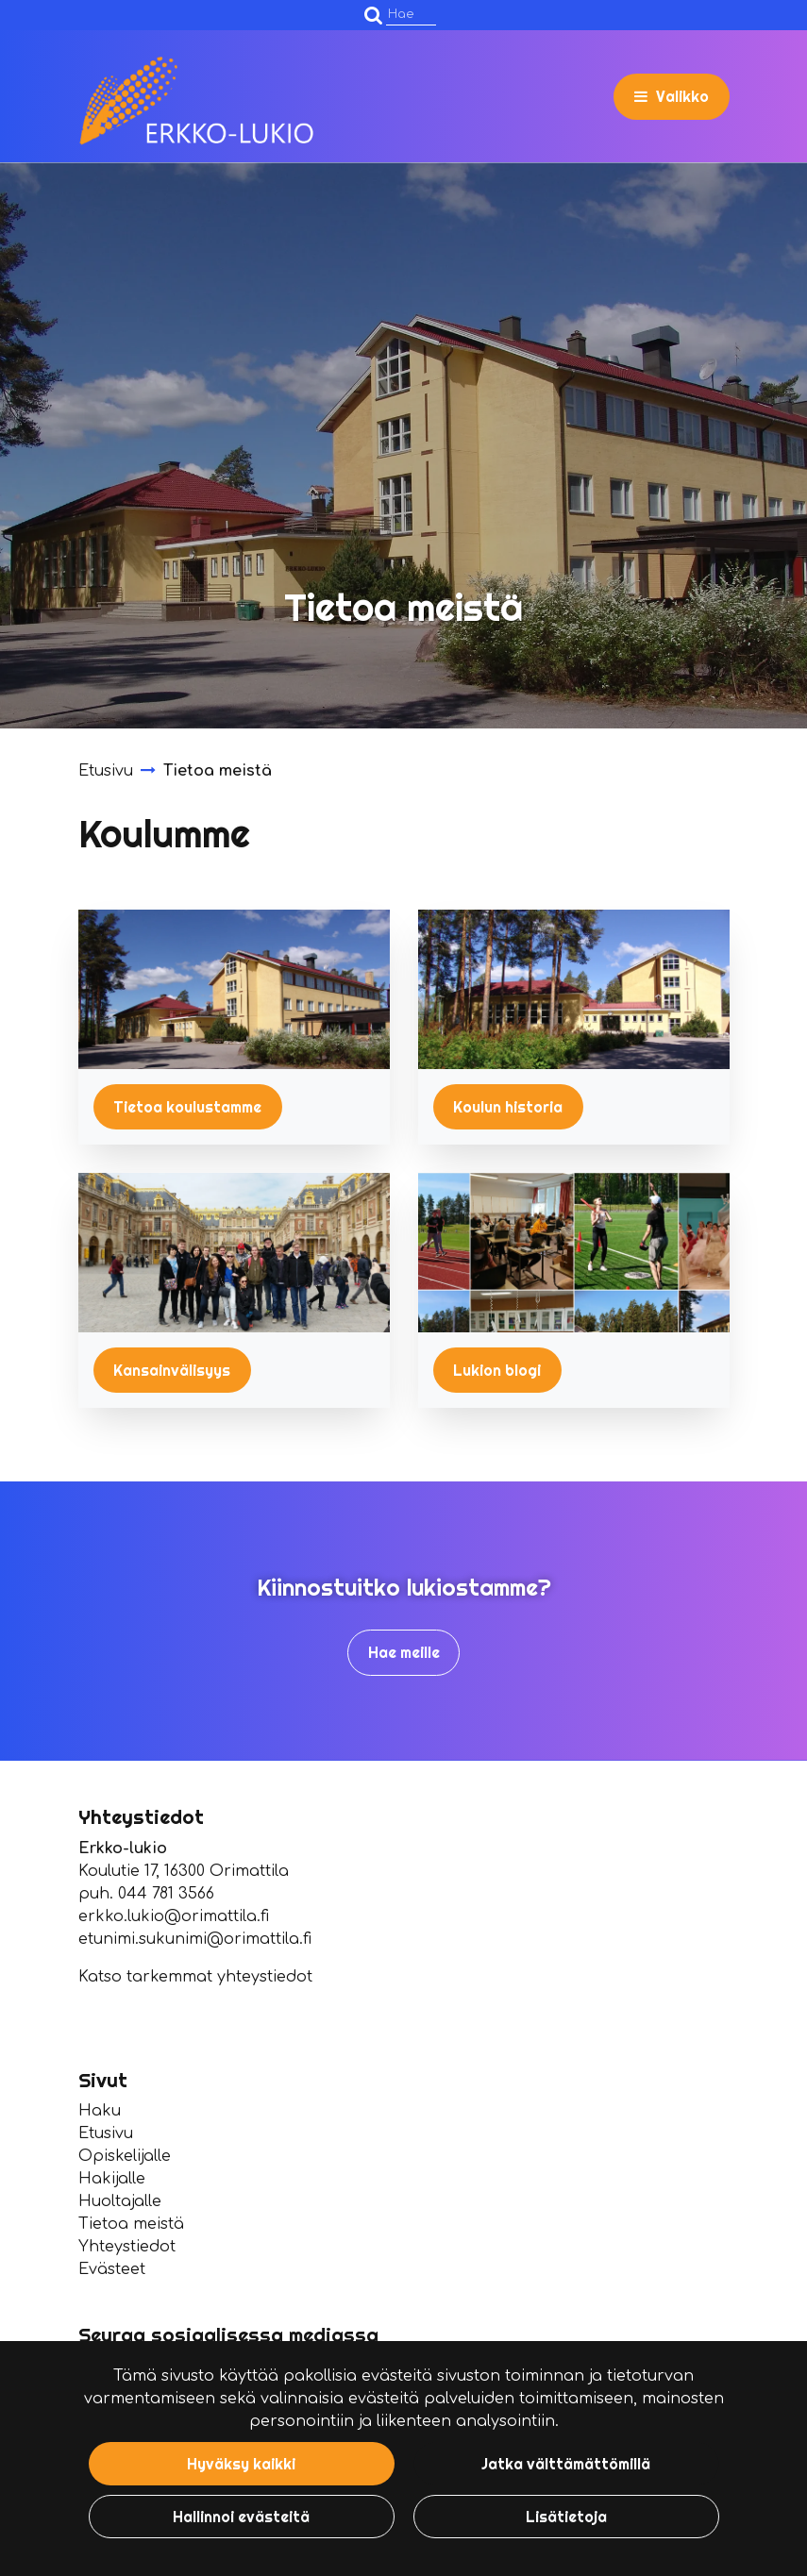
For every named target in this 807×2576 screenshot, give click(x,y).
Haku (99, 2110)
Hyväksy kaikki (241, 2463)
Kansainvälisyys (171, 1370)
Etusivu (105, 2133)
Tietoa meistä (131, 2224)
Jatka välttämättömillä (565, 2463)
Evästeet (111, 2269)
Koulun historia (508, 1106)
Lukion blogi (497, 1370)
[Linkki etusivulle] (196, 101)
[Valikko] (672, 96)
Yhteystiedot (127, 2246)
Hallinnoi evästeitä (241, 2516)
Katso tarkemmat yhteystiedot (195, 1976)
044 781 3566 (166, 1893)
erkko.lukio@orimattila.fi (173, 1916)
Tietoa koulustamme (187, 1106)
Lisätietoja (566, 2516)
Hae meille (404, 1652)
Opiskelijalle (124, 2156)
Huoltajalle (119, 2201)
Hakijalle (111, 2178)
